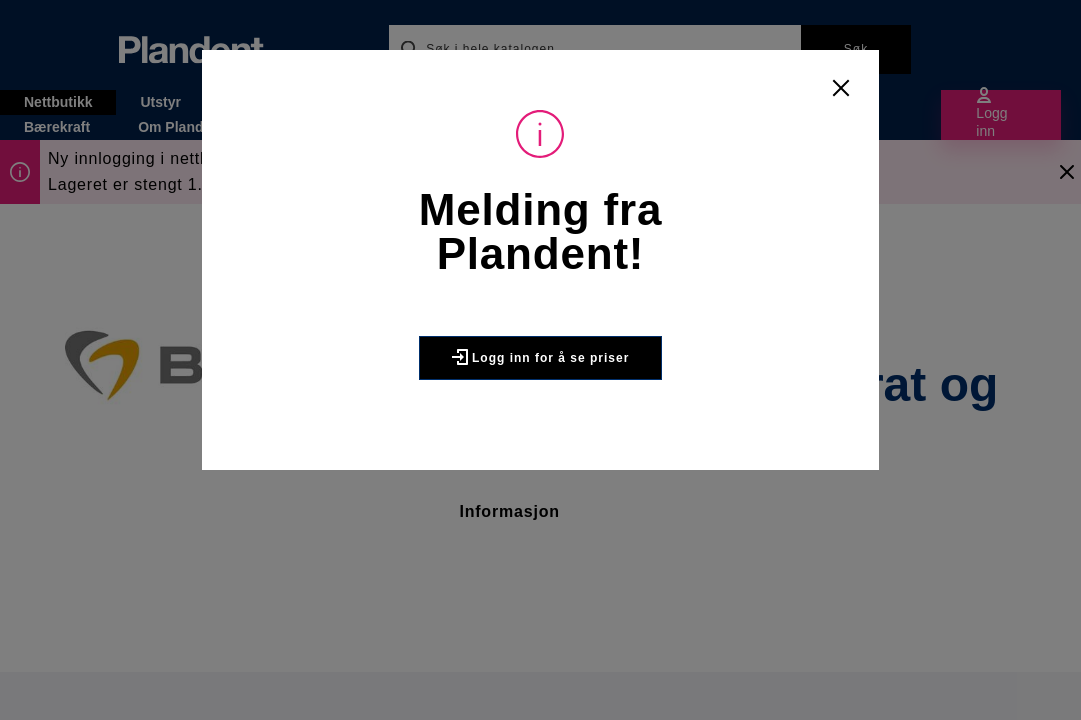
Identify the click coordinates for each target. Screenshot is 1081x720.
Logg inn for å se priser (541, 357)
